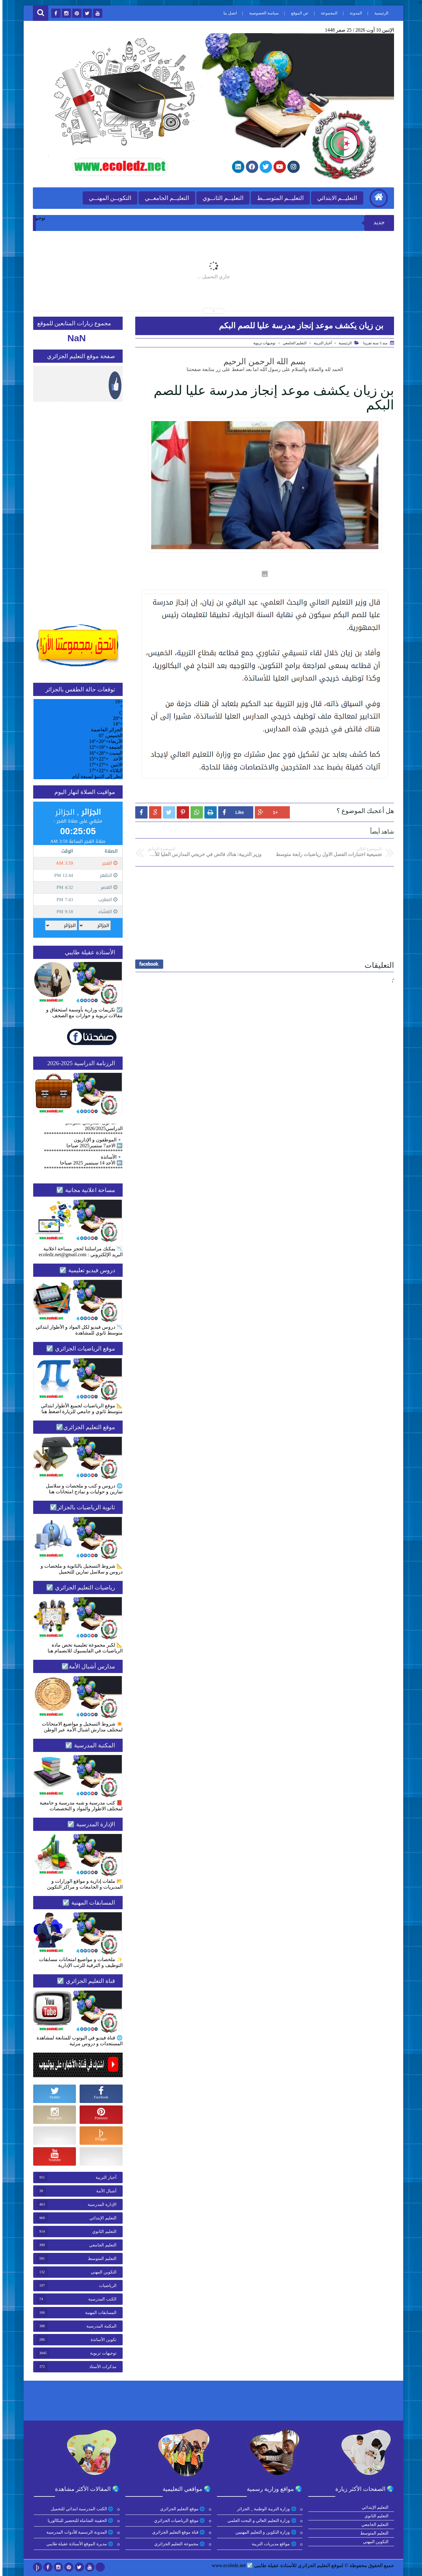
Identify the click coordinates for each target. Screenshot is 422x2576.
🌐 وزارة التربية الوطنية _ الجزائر (265, 2509)
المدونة (353, 13)
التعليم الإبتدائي (100, 2218)
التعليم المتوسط (99, 2258)
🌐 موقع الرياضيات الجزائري (177, 2520)
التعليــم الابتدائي (335, 198)
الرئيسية (379, 13)
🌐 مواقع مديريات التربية (272, 2544)
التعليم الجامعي (292, 343)
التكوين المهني (101, 2272)
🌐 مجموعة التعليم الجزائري (177, 2544)
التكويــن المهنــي (107, 198)
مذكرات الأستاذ (100, 2366)
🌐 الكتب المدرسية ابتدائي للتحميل (80, 2509)
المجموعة (326, 13)
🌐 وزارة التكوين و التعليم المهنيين (264, 2532)
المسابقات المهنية (98, 2312)
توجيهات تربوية (262, 343)
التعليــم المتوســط (277, 198)
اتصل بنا (228, 13)
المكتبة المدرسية (99, 2326)
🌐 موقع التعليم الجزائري (180, 2509)
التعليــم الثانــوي (220, 198)
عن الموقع (297, 13)
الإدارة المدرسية (99, 2204)
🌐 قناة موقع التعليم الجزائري (176, 2532)
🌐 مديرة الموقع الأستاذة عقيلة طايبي (78, 2544)
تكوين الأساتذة (101, 2339)
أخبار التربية (320, 343)
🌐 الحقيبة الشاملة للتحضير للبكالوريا (78, 2520)
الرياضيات (105, 2285)
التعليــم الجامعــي (164, 198)
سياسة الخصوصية (261, 13)
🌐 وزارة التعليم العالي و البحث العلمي (260, 2520)
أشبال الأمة (104, 2191)
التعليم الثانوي (102, 2231)
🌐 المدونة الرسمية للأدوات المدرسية (78, 2532)
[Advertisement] (262, 911)
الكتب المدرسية (100, 2299)
